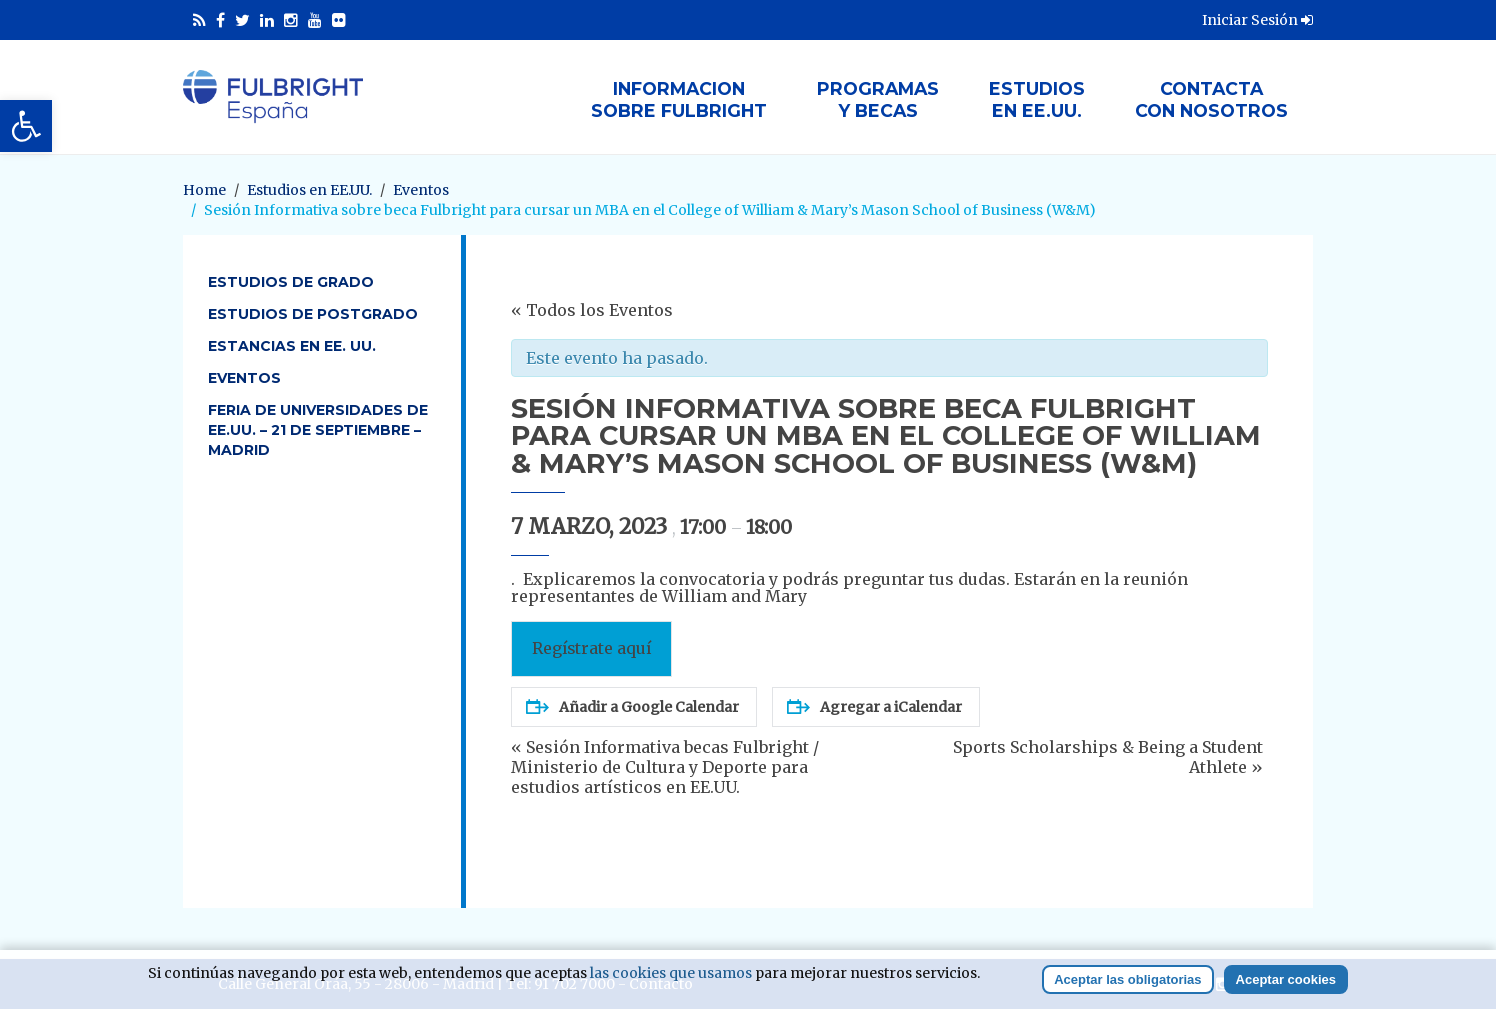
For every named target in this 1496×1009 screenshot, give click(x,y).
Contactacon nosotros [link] (1211, 99)
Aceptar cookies (1286, 981)
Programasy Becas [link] (878, 99)
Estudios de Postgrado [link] (313, 314)
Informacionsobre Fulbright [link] (679, 99)
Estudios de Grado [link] (291, 282)
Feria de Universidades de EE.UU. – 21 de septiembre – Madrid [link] (318, 430)
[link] (26, 126)
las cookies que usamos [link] (671, 975)
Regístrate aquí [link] (591, 648)
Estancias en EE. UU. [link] (292, 346)
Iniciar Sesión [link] (1257, 20)
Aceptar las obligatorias (1127, 981)
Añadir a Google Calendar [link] (632, 707)
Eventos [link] (244, 378)
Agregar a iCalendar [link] (874, 707)
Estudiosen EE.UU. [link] (1037, 99)
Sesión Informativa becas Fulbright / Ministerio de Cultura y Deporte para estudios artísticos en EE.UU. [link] (665, 767)
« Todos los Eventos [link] (592, 310)
